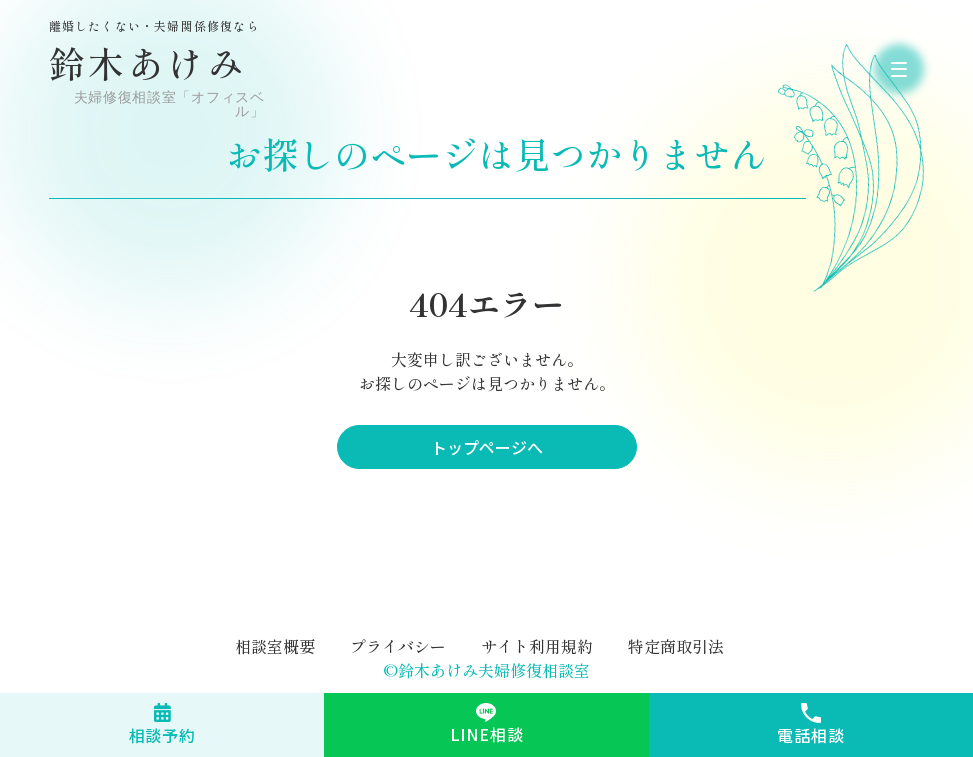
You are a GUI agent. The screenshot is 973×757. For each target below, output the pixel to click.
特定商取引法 (676, 646)
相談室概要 (275, 646)
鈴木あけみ (159, 69)
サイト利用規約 (537, 646)
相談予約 (162, 735)
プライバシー (398, 646)
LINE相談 (487, 734)
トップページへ (487, 447)
